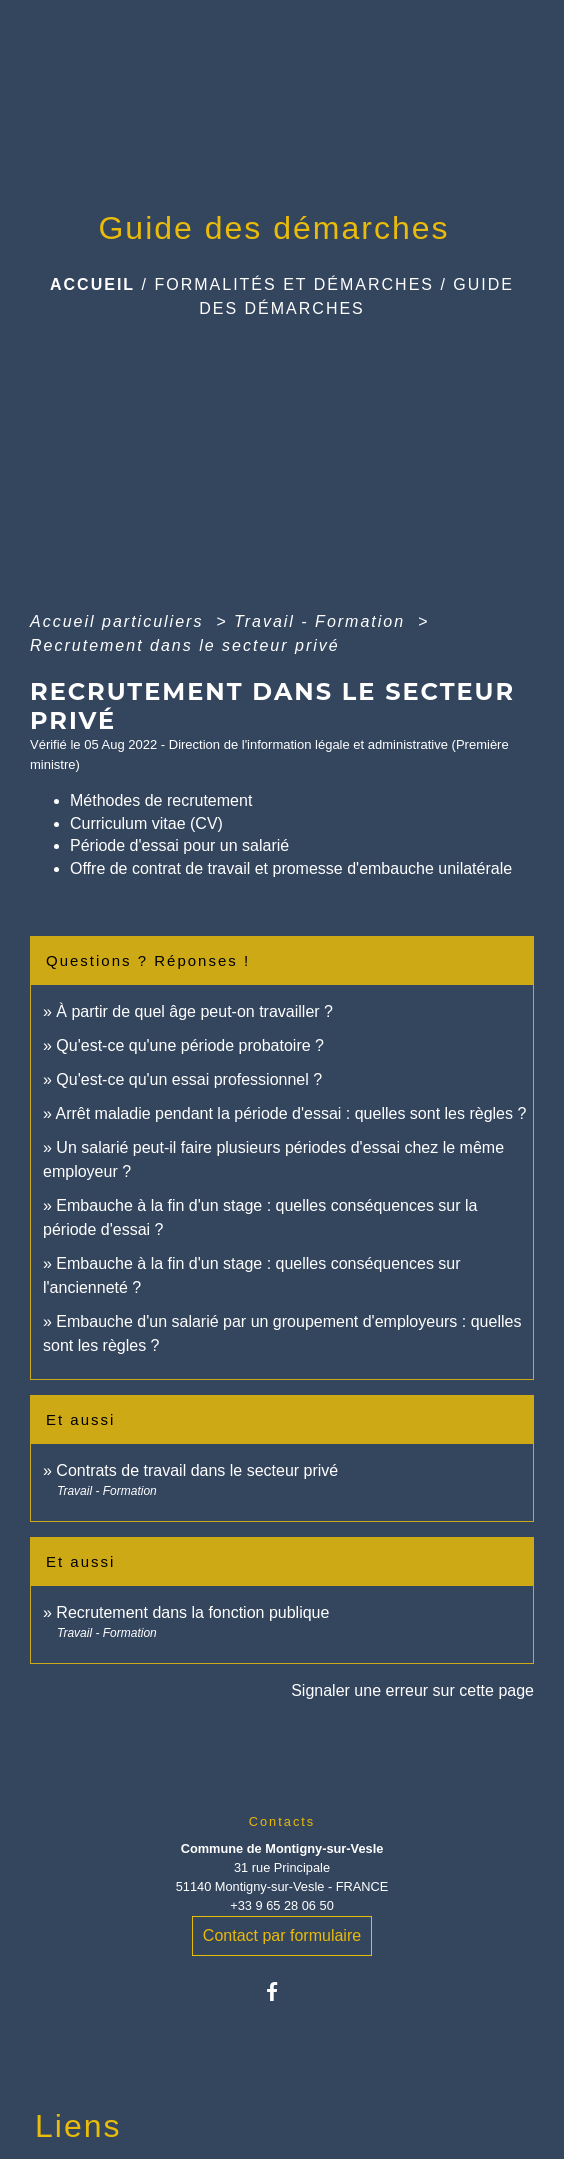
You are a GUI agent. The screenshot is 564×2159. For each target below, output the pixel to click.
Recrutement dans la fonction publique (192, 1612)
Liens (78, 2126)
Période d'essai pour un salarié (179, 845)
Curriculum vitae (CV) (146, 823)
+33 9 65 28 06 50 (282, 1905)
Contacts (282, 1821)
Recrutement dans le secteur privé (185, 645)
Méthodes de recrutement (161, 800)
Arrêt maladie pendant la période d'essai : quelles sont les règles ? (290, 1113)
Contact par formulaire (282, 1935)
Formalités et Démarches (294, 284)
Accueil (92, 284)
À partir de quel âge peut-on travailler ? (194, 1011)
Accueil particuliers (120, 621)
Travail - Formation (323, 621)
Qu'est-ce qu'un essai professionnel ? (189, 1079)
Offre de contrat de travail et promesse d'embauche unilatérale (291, 868)
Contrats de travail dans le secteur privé (197, 1470)
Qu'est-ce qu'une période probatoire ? (190, 1045)
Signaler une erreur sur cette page (412, 1690)
